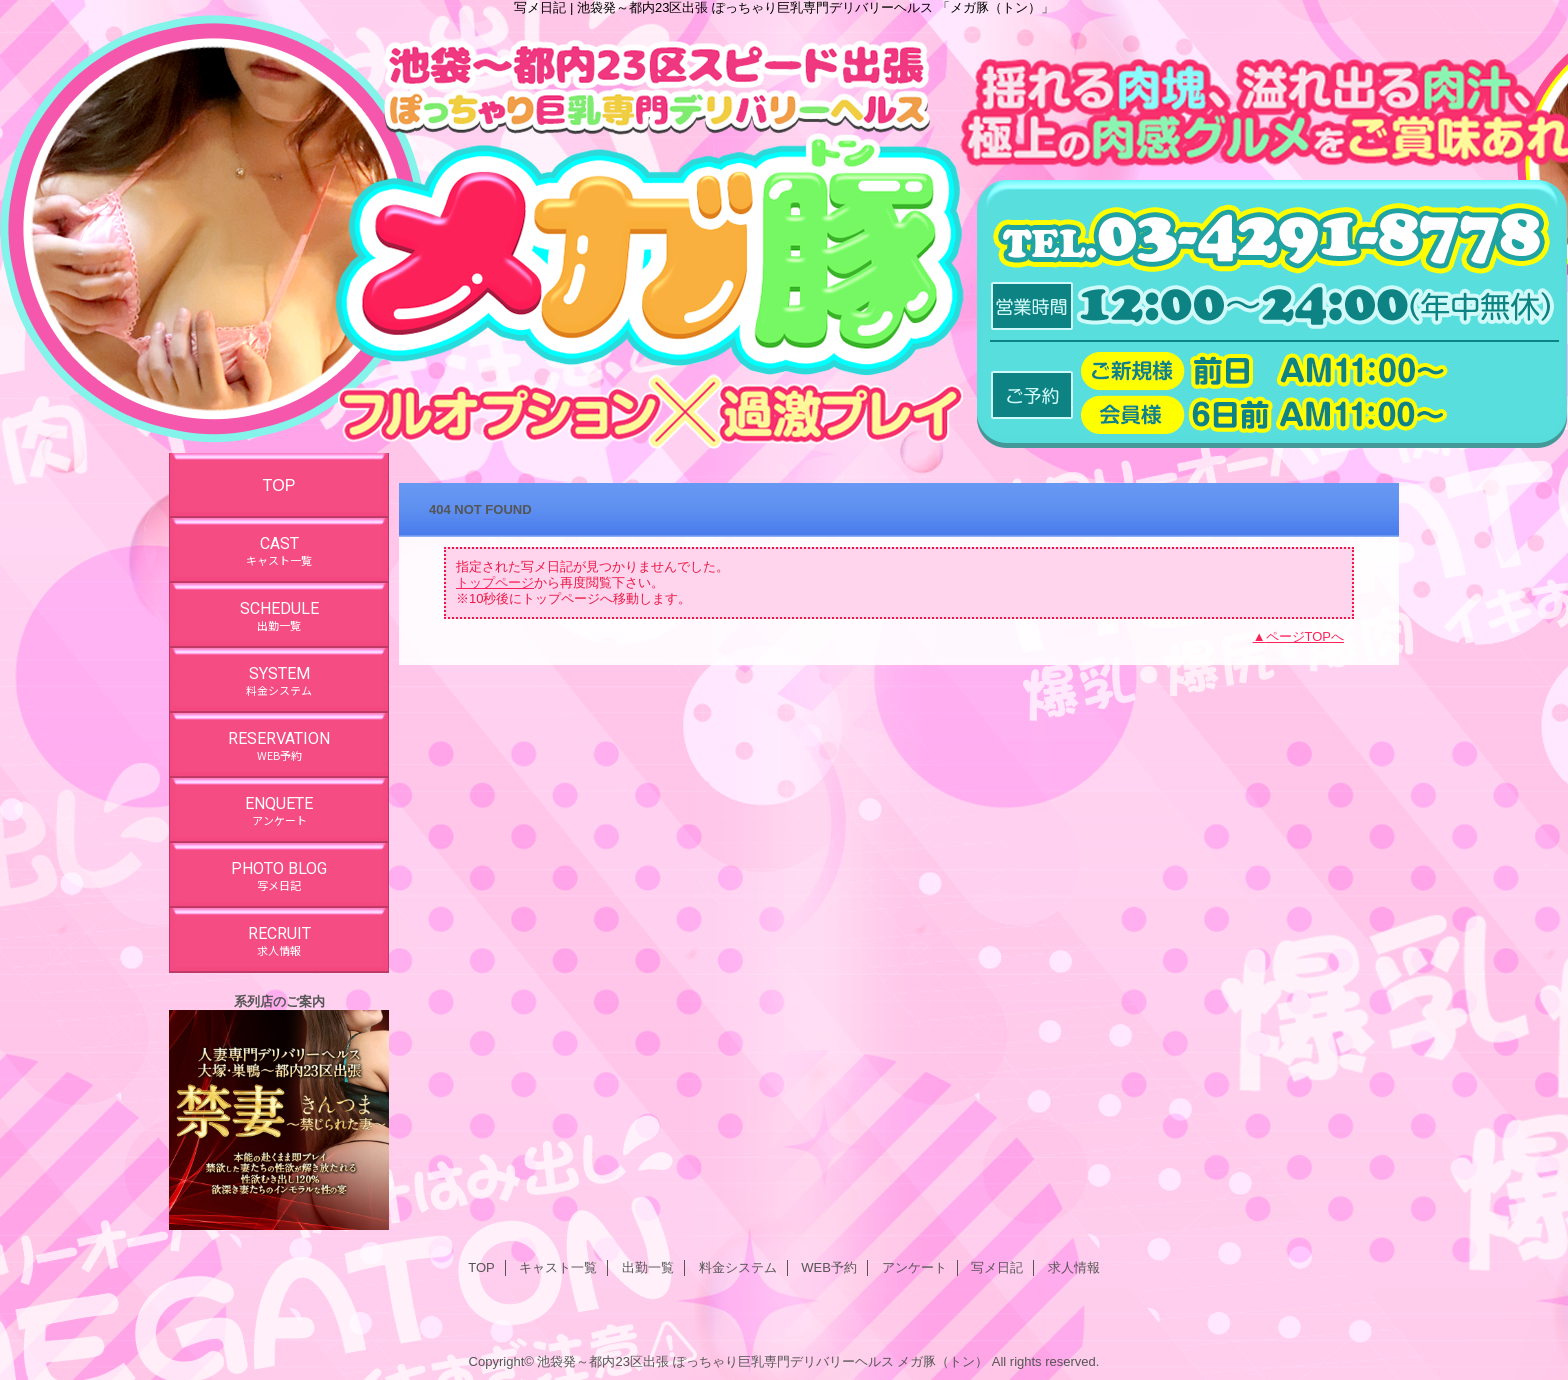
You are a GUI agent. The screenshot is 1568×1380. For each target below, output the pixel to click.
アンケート (914, 1267)
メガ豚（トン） (942, 1361)
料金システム (738, 1267)
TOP (279, 485)
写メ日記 (997, 1267)
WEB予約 (829, 1267)
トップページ (495, 582)
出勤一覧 (648, 1267)
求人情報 (1074, 1267)
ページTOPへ (1305, 636)
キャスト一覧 (558, 1267)
